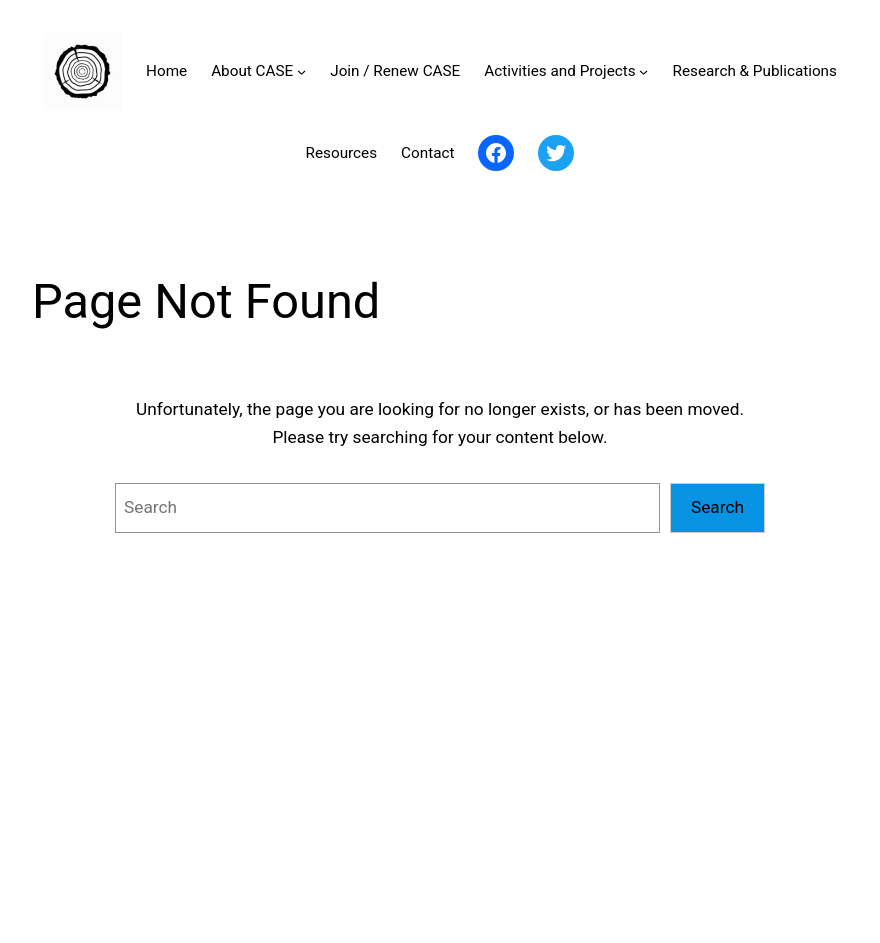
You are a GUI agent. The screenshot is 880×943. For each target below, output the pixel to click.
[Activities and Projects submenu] (643, 71)
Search (717, 507)
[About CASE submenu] (301, 71)
